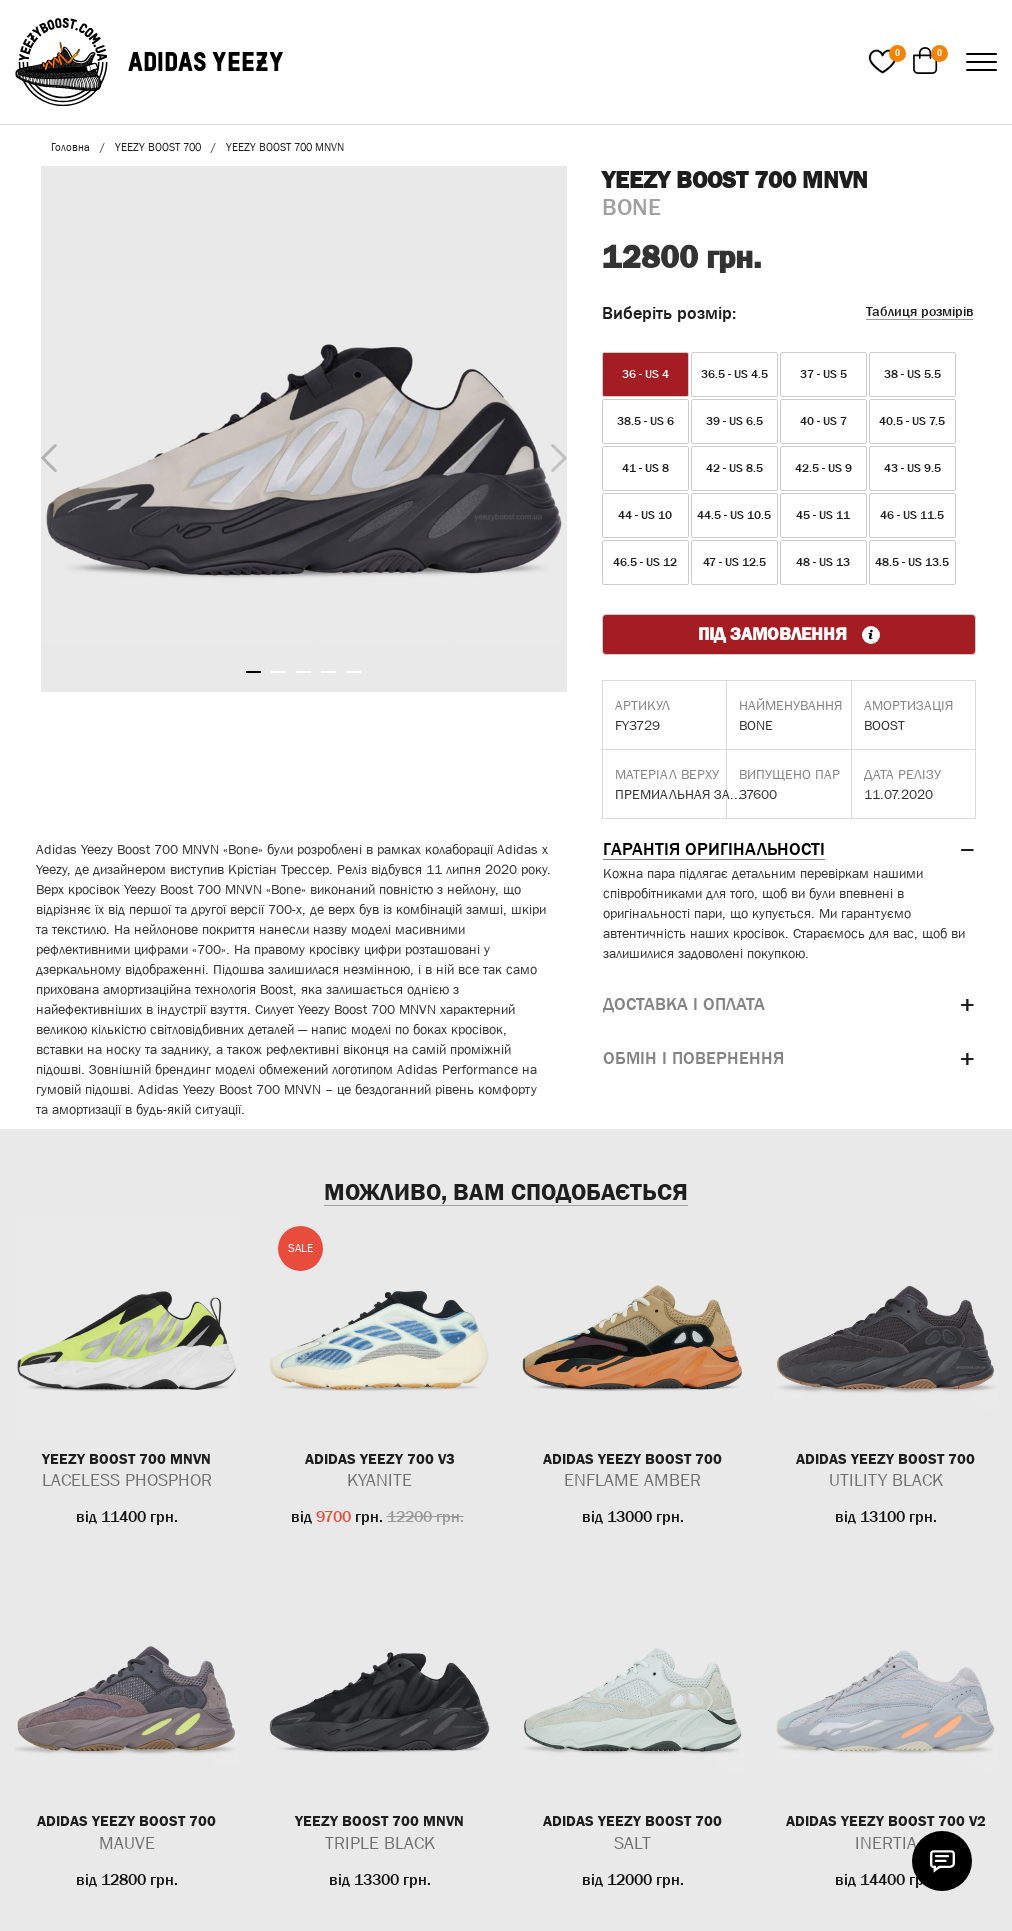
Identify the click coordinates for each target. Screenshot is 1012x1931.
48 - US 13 (823, 562)
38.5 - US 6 (645, 421)
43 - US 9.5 (912, 468)
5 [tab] (353, 672)
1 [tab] (253, 672)
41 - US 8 (645, 468)
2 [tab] (278, 672)
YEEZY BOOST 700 (158, 147)
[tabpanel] (304, 429)
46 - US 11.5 (912, 515)
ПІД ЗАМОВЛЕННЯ (789, 634)
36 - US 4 (645, 374)
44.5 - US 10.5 (734, 515)
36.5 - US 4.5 (734, 374)
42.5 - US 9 (823, 468)
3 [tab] (303, 672)
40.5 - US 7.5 (912, 421)
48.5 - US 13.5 (912, 562)
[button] (789, 850)
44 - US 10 (645, 515)
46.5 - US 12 (645, 562)
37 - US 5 (823, 374)
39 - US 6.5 (734, 421)
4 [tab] (328, 672)
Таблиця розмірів (919, 311)
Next (554, 453)
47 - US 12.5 (734, 562)
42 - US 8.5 (734, 468)
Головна (70, 147)
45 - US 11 (823, 515)
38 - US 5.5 (912, 374)
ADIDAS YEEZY (206, 61)
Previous (44, 454)
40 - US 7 (823, 421)
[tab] (789, 850)
